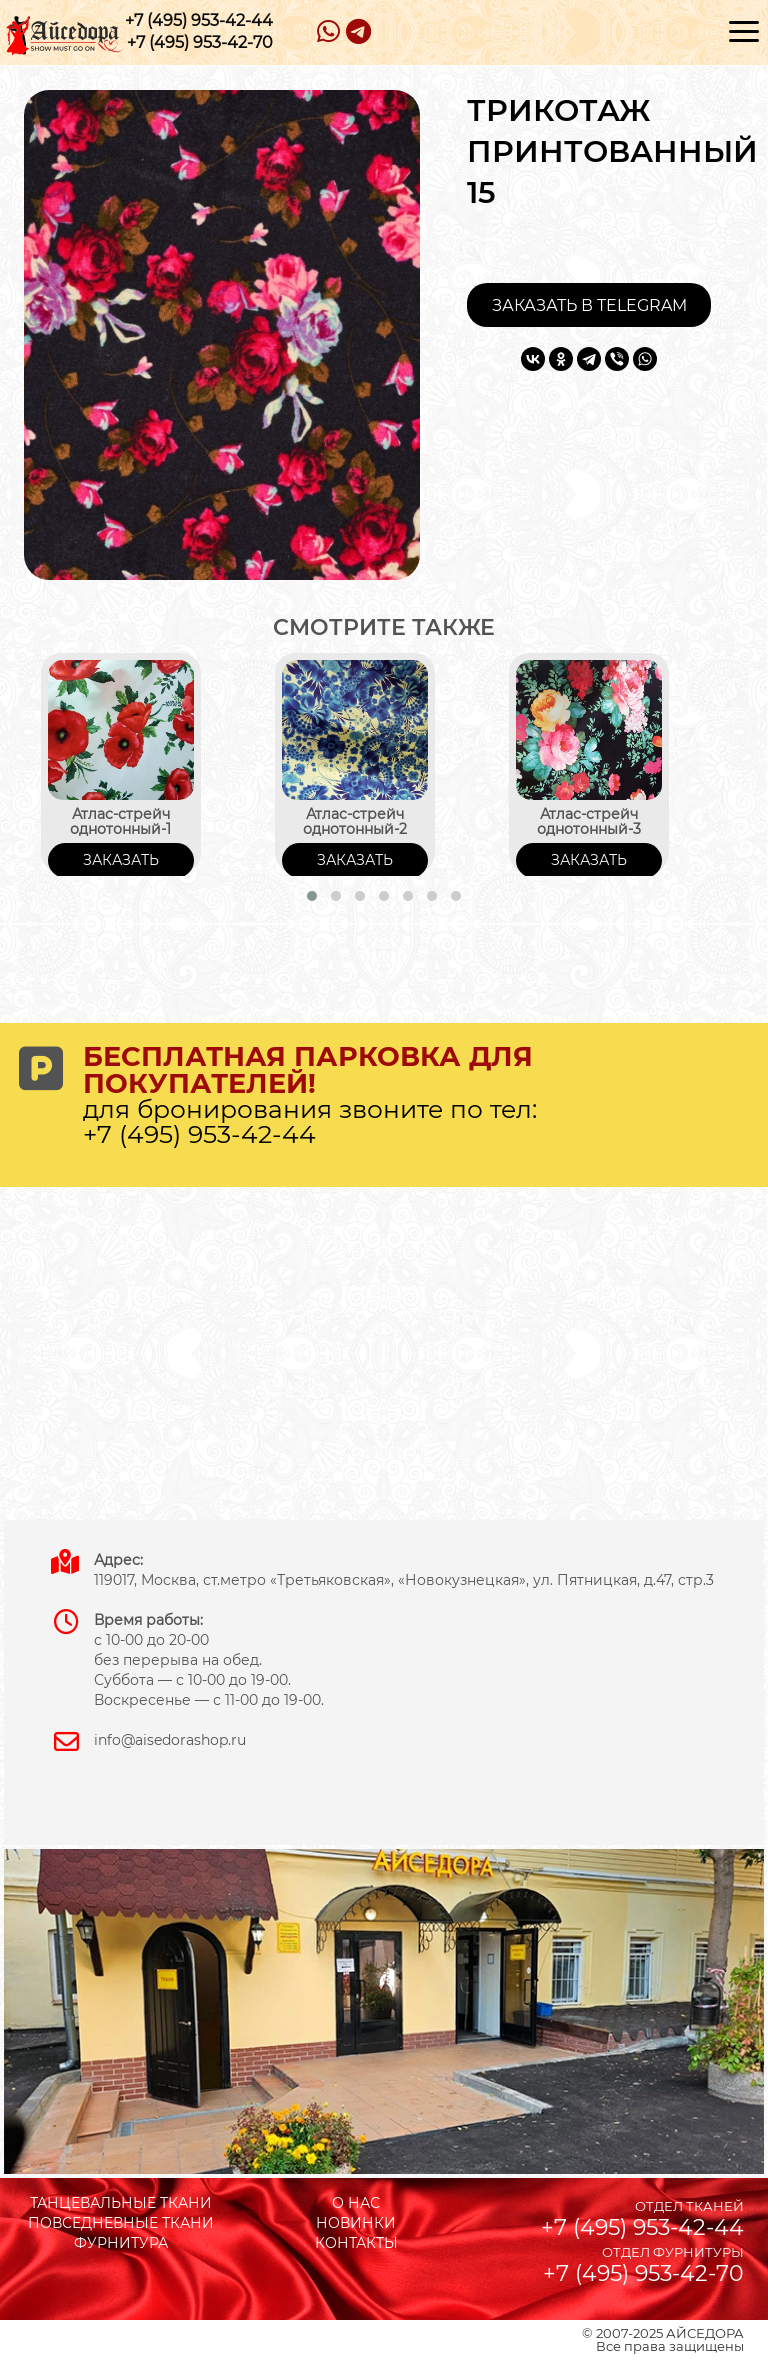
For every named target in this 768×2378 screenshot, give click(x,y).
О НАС (356, 2203)
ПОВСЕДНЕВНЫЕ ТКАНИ (121, 2223)
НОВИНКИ (356, 2223)
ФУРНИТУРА (121, 2243)
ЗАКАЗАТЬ (121, 860)
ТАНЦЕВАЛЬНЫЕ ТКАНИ (121, 2203)
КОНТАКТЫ (356, 2243)
